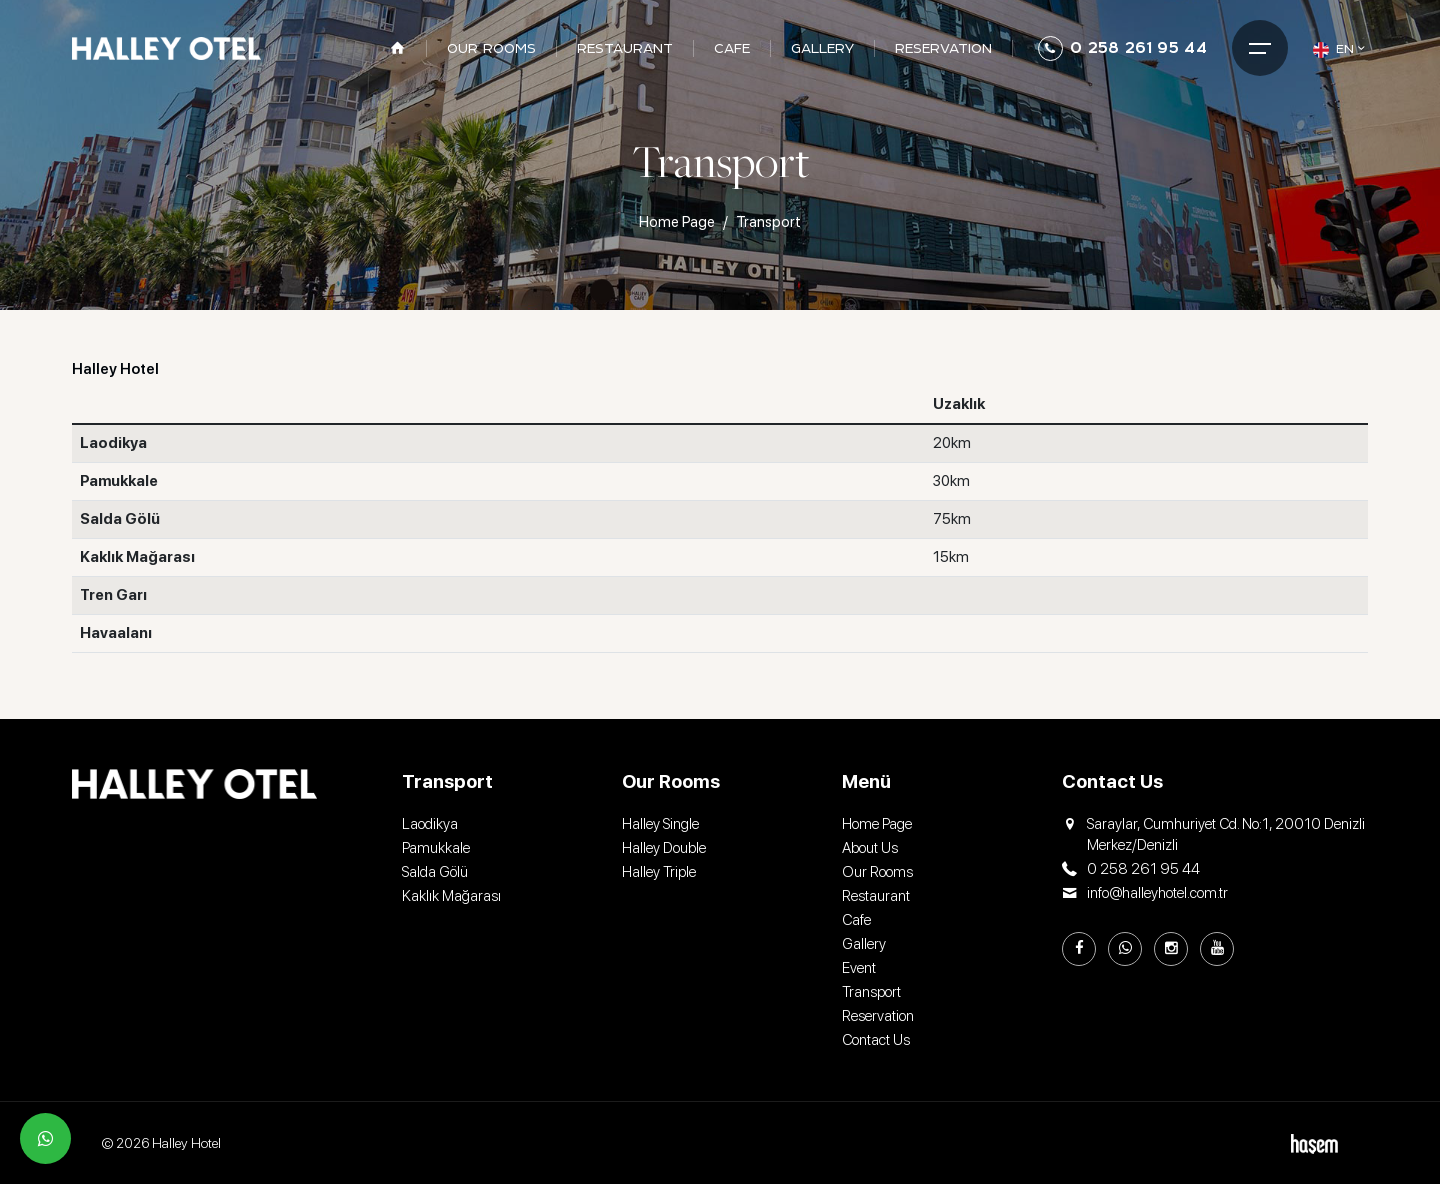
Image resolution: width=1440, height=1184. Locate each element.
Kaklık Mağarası (451, 896)
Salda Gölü (435, 872)
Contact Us (876, 1040)
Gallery (864, 944)
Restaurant (876, 896)
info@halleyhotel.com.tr (1145, 893)
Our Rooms (877, 872)
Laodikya (430, 824)
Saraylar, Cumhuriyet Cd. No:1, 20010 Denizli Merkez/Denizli (1213, 835)
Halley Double (664, 848)
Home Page (677, 222)
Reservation (878, 1016)
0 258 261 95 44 (1122, 48)
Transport (871, 992)
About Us (870, 848)
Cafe (856, 920)
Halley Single (660, 824)
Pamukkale (436, 848)
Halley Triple (659, 872)
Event (859, 968)
